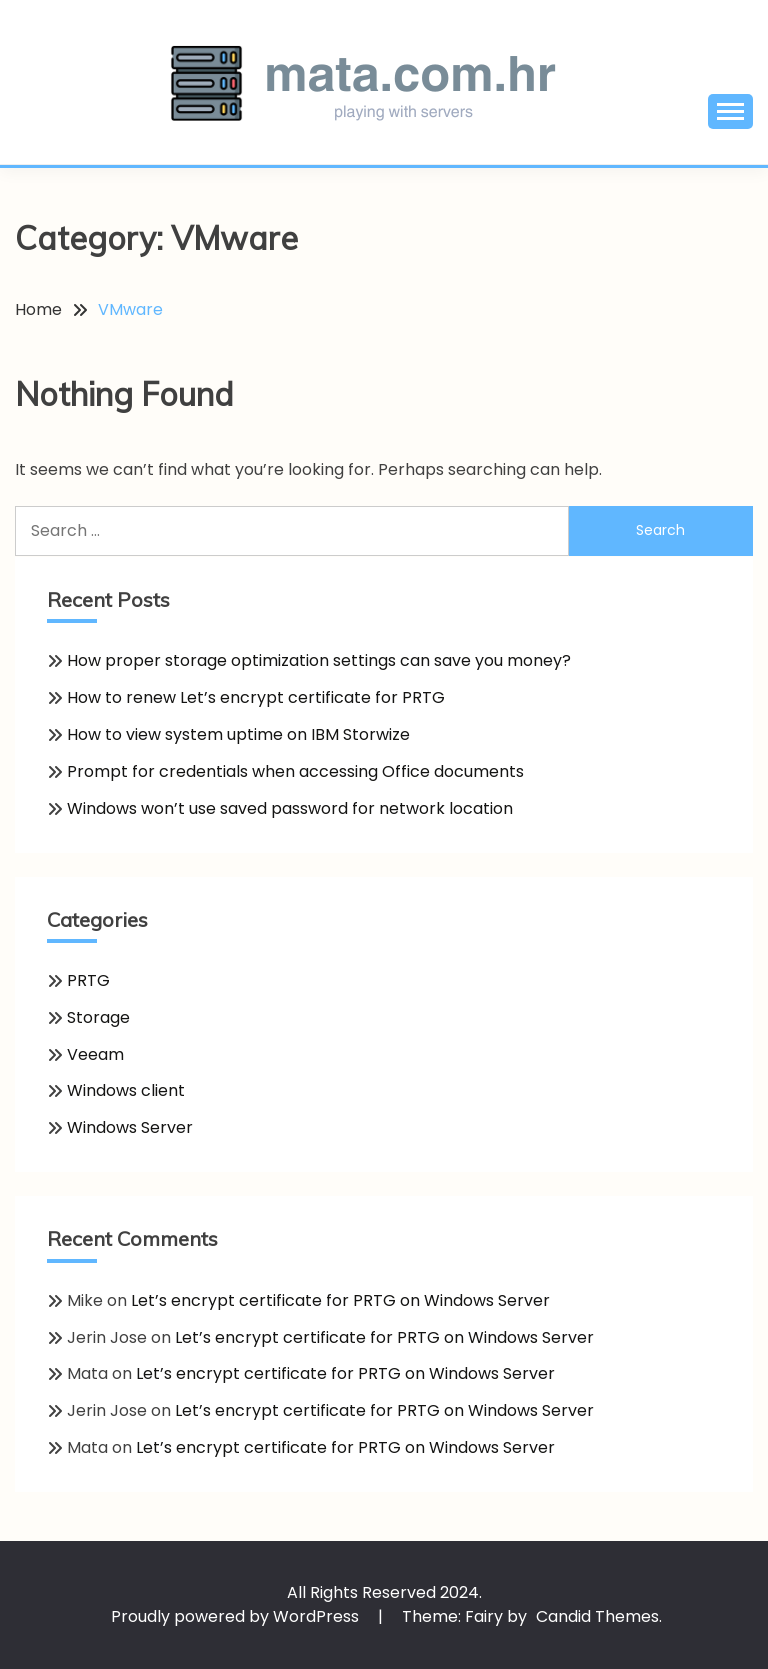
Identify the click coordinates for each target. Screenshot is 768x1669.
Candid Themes (597, 1616)
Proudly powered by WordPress (237, 1616)
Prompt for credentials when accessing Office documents (295, 771)
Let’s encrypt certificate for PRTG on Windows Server (340, 1300)
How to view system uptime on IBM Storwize (238, 734)
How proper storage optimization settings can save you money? (319, 660)
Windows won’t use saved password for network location (290, 808)
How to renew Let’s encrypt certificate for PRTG (256, 697)
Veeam (95, 1054)
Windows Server (130, 1127)
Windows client (126, 1090)
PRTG (88, 980)
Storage (98, 1017)
